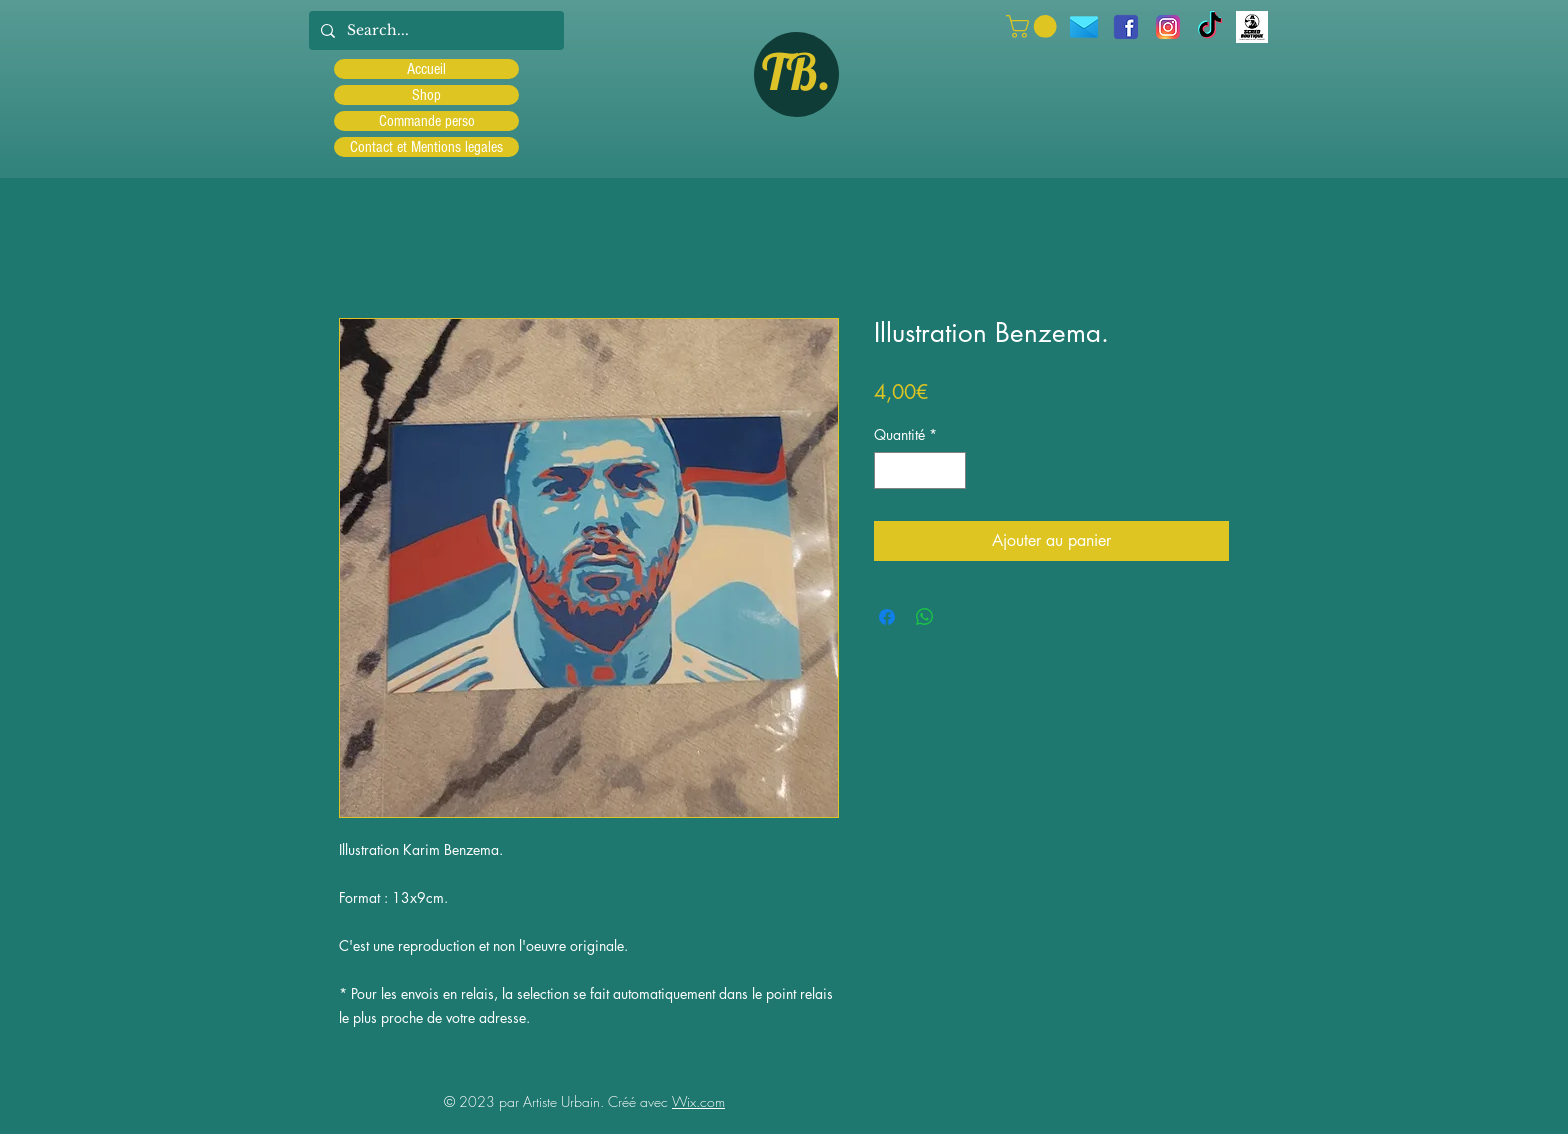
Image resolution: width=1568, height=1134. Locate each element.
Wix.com (698, 1101)
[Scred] (1252, 27)
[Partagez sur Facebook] (887, 617)
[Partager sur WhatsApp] (925, 617)
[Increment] (950, 470)
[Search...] (434, 30)
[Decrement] (889, 470)
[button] (1034, 26)
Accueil (426, 69)
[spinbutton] (920, 470)
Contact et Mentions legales (426, 147)
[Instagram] (1168, 27)
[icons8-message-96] (1084, 27)
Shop (426, 95)
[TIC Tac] (1210, 27)
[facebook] (1126, 27)
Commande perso (427, 121)
